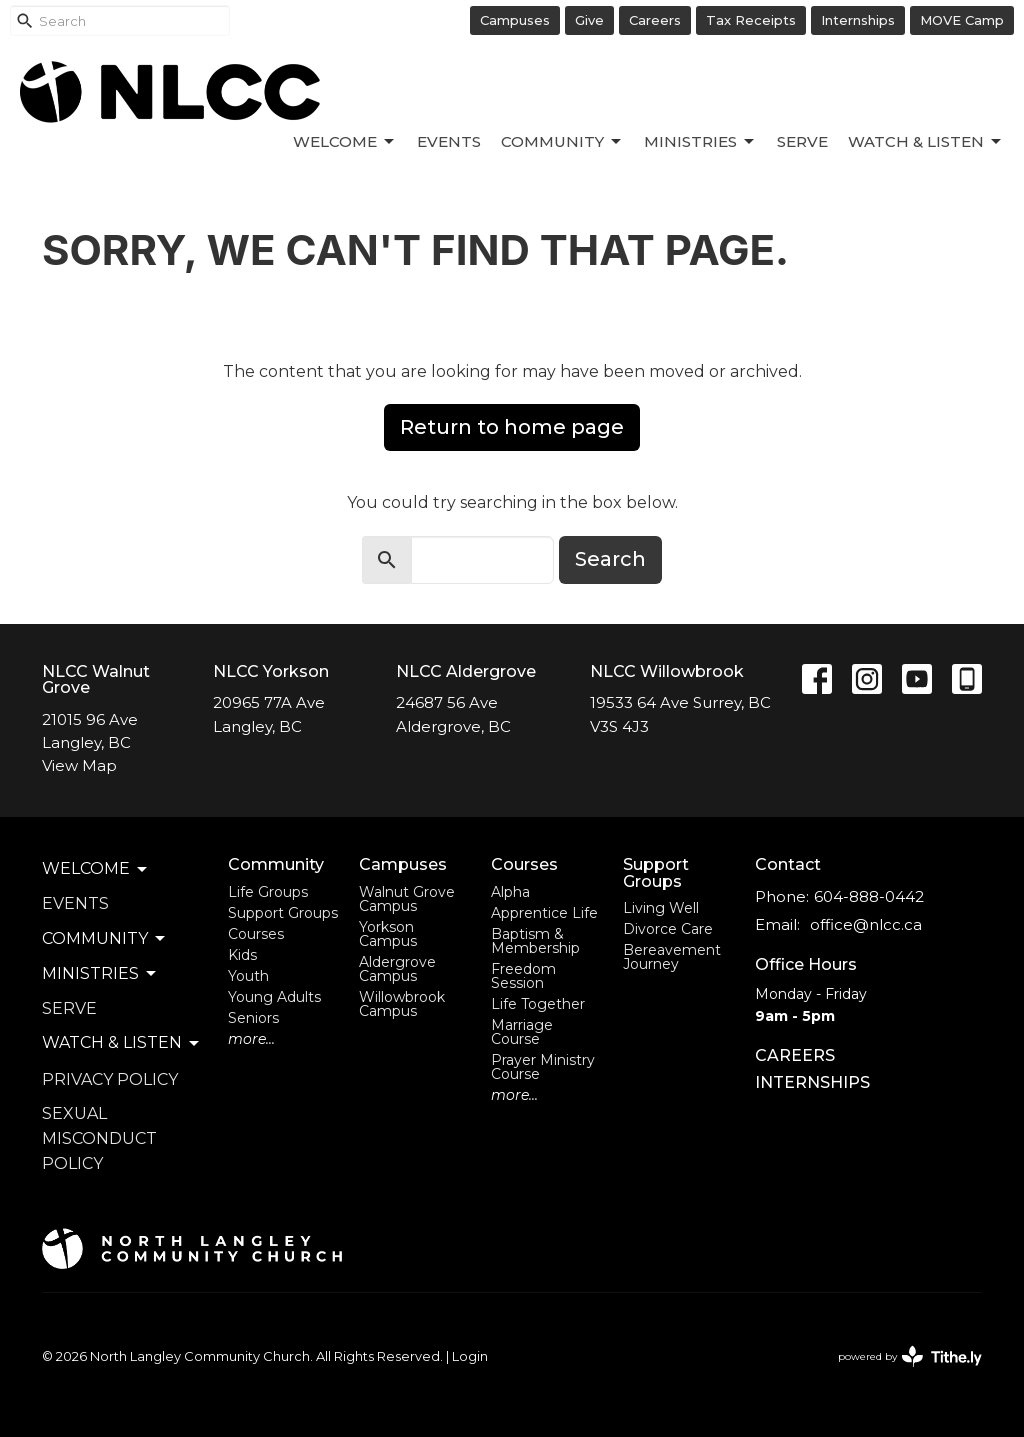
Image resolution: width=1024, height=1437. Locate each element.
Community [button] (105, 939)
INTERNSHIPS (812, 1082)
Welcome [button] (96, 869)
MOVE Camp (962, 20)
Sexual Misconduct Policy (99, 1138)
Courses (256, 934)
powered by (910, 1356)
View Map (79, 765)
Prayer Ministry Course (543, 1067)
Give (589, 20)
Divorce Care (668, 929)
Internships (858, 20)
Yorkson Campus (388, 934)
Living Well (661, 908)
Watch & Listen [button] (122, 1043)
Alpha (510, 892)
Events (449, 141)
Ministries (700, 142)
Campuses (515, 20)
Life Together (538, 1004)
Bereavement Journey (672, 957)
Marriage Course (522, 1032)
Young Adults (274, 997)
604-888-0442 (869, 896)
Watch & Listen (926, 142)
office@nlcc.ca (866, 924)
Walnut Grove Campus (407, 899)
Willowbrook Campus (402, 1004)
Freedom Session (523, 976)
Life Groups (268, 892)
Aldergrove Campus (397, 969)
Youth (248, 976)
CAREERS (795, 1055)
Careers (655, 20)
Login (470, 1356)
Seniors (253, 1018)
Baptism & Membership (535, 941)
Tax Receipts (751, 20)
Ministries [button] (100, 974)
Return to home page (512, 427)
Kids (242, 955)
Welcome (345, 142)
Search (610, 559)
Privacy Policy (110, 1079)
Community (562, 142)
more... (251, 1039)
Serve (802, 141)
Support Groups (283, 913)
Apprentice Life (544, 913)
